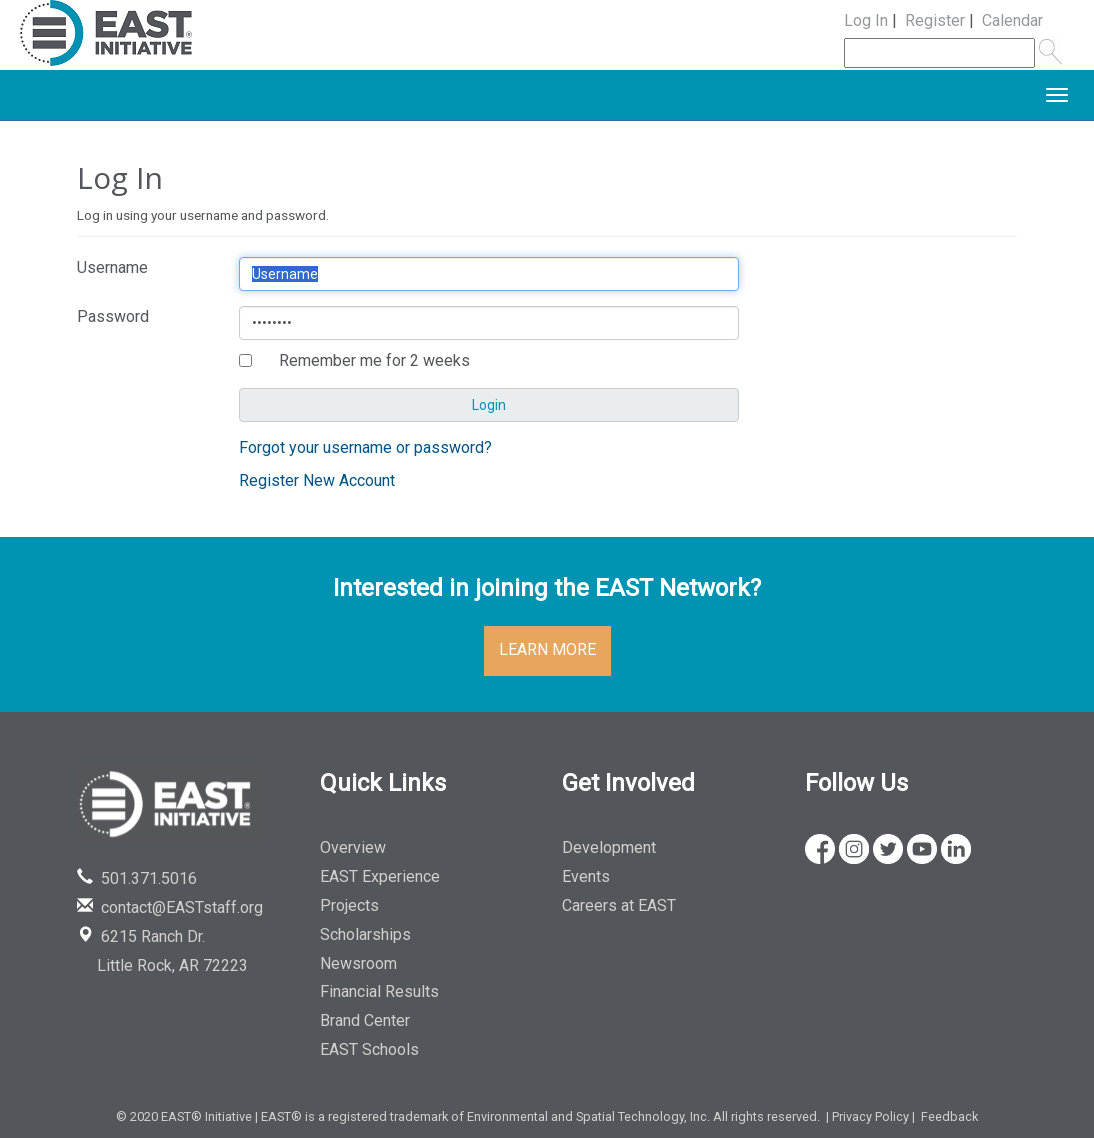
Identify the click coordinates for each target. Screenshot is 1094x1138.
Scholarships (365, 934)
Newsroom (358, 963)
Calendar (1012, 20)
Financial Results (379, 991)
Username (112, 267)
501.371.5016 (137, 878)
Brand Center (365, 1020)
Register (935, 20)
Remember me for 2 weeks (374, 360)
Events (586, 876)
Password (113, 316)
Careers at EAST (619, 905)
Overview (353, 847)
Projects (349, 905)
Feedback (949, 1116)
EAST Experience (380, 876)
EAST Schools (369, 1049)
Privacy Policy (870, 1116)
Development (609, 847)
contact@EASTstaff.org (170, 907)
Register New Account (317, 480)
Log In (866, 20)
